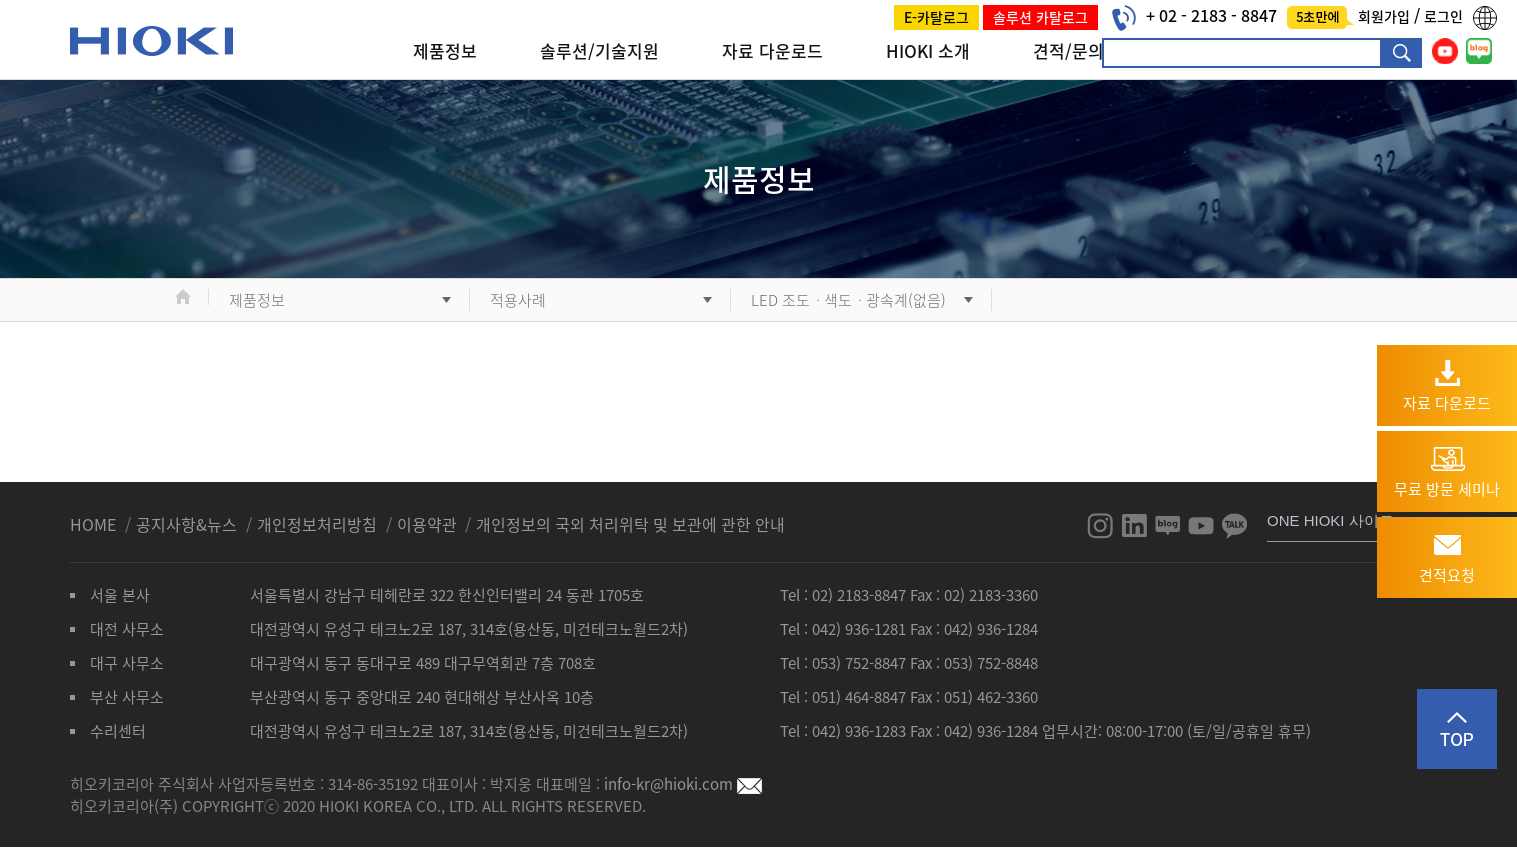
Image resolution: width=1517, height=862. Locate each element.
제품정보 (445, 50)
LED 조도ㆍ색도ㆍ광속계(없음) (848, 300)
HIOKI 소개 (928, 50)
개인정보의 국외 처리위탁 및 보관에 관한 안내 (630, 524)
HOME (95, 524)
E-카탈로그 (936, 17)
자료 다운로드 (772, 50)
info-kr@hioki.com (683, 784)
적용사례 (518, 300)
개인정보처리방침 (319, 524)
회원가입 (1386, 16)
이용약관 (427, 524)
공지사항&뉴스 (188, 524)
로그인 (1443, 16)
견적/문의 (1068, 50)
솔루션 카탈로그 (1040, 17)
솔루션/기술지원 (599, 50)
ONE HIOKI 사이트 (1330, 520)
